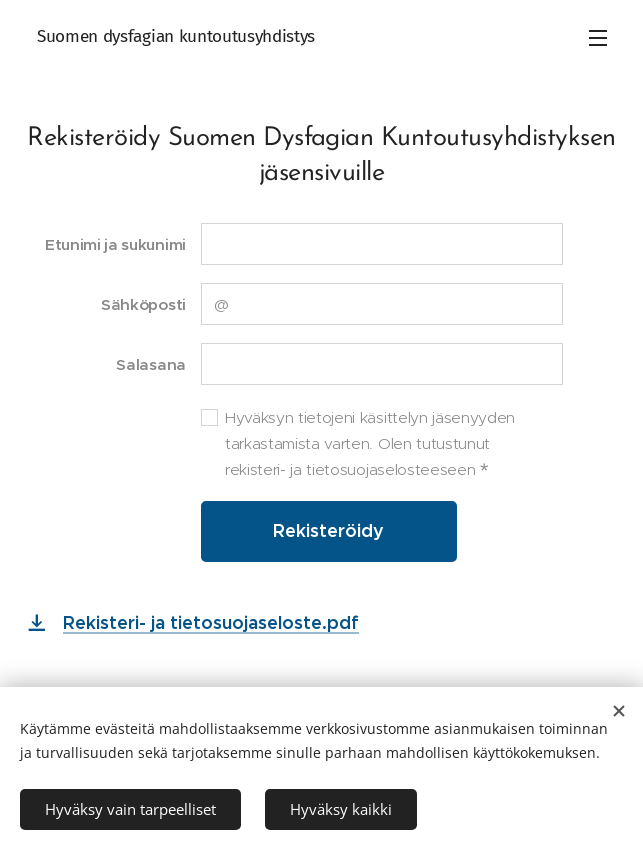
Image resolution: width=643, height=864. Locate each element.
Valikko (598, 38)
